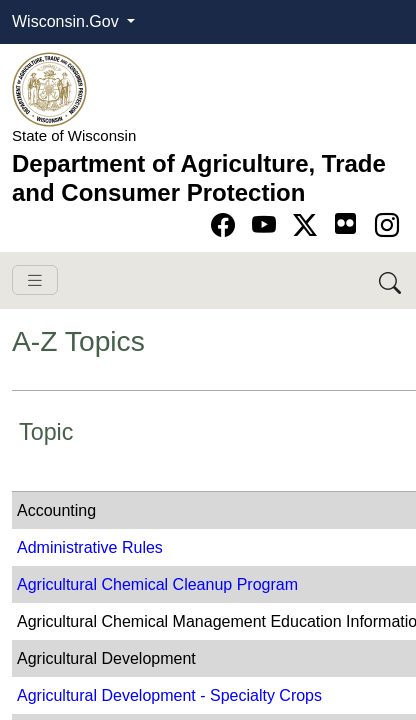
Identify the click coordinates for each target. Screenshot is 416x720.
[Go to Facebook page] (226, 225)
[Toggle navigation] (35, 280)
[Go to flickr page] (345, 223)
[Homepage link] (49, 88)
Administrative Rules (90, 547)
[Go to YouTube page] (267, 225)
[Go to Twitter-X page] (308, 225)
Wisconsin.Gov (67, 21)
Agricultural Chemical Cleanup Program (157, 584)
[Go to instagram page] (387, 225)
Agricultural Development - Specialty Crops (169, 695)
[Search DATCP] (391, 280)
